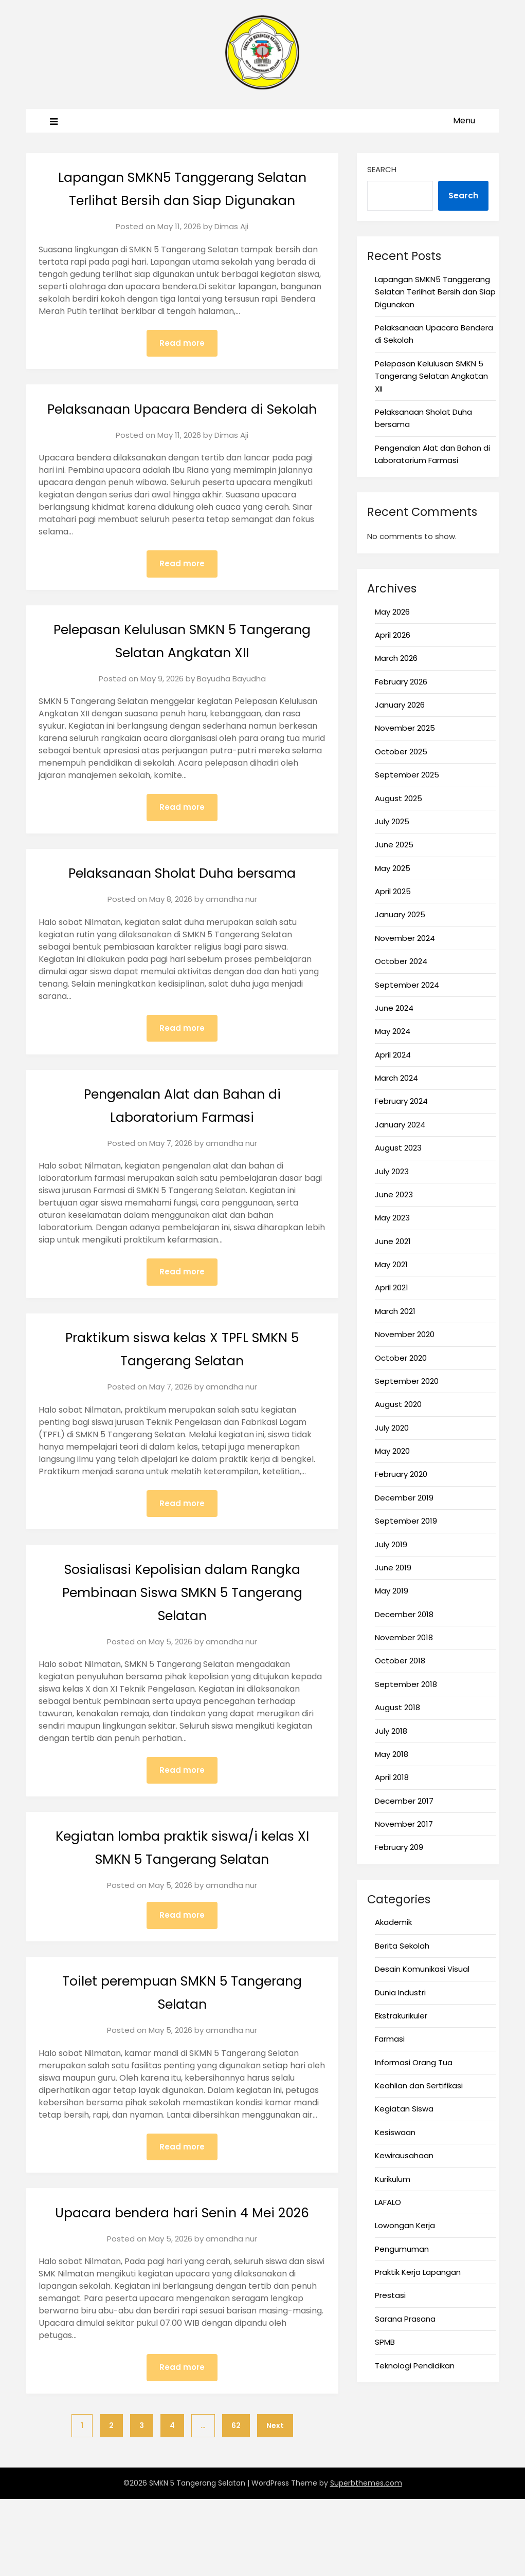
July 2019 (391, 1544)
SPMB (385, 2342)
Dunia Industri (400, 1992)
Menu (464, 120)
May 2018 (391, 1754)
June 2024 (394, 1008)
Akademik (393, 1922)
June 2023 (394, 1194)
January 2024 (400, 1124)
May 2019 (391, 1590)
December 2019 (404, 1497)
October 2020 (401, 1357)
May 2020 (392, 1450)
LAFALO (388, 2202)
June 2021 (393, 1241)
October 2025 (401, 751)
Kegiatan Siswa (404, 2108)
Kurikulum (392, 2179)
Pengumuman (402, 2249)
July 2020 (392, 1427)
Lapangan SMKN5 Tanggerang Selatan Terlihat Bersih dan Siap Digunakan (182, 200)
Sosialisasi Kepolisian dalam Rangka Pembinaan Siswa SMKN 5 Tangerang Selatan (182, 1643)
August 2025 (398, 798)
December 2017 (404, 1800)
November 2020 (405, 1334)
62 (236, 2502)
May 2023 (392, 1217)
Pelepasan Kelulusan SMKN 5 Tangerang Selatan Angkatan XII (431, 376)
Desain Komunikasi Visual (422, 1968)
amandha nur (231, 947)
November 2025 (405, 727)
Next (275, 2502)
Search (381, 169)
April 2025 (393, 891)
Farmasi (390, 2038)
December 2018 (404, 1614)
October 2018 (400, 1660)
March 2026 (396, 658)
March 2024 (396, 1077)
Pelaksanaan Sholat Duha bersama (182, 921)
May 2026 (392, 611)
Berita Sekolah (402, 1945)
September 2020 (407, 1381)
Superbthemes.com (366, 2560)
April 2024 (393, 1054)
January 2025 (400, 914)
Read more (182, 366)
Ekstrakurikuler (401, 2015)
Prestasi (390, 2295)
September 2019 (406, 1520)
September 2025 (407, 774)
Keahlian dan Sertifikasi (419, 2085)
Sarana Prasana (405, 2318)
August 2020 (398, 1404)
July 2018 (391, 1731)
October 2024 (401, 961)
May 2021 (391, 1264)
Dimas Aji (231, 249)
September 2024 (407, 984)
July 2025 (392, 821)
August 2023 (398, 1147)
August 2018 (397, 1707)
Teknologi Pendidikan (415, 2365)
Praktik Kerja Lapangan (418, 2272)
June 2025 (394, 844)
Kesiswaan (395, 2132)
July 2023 (392, 1171)
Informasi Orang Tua (413, 2062)
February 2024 (401, 1101)
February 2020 (401, 1474)
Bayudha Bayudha (231, 726)
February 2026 (401, 681)
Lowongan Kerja (405, 2225)
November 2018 (404, 1637)
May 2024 (392, 1031)
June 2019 (393, 1567)
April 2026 (392, 634)
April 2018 (392, 1777)
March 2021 (395, 1311)
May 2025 (392, 868)
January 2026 (400, 704)
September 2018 (406, 1684)
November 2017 (404, 1824)
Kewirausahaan (404, 2155)
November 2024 (405, 938)
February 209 (399, 1847)
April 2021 (391, 1287)
